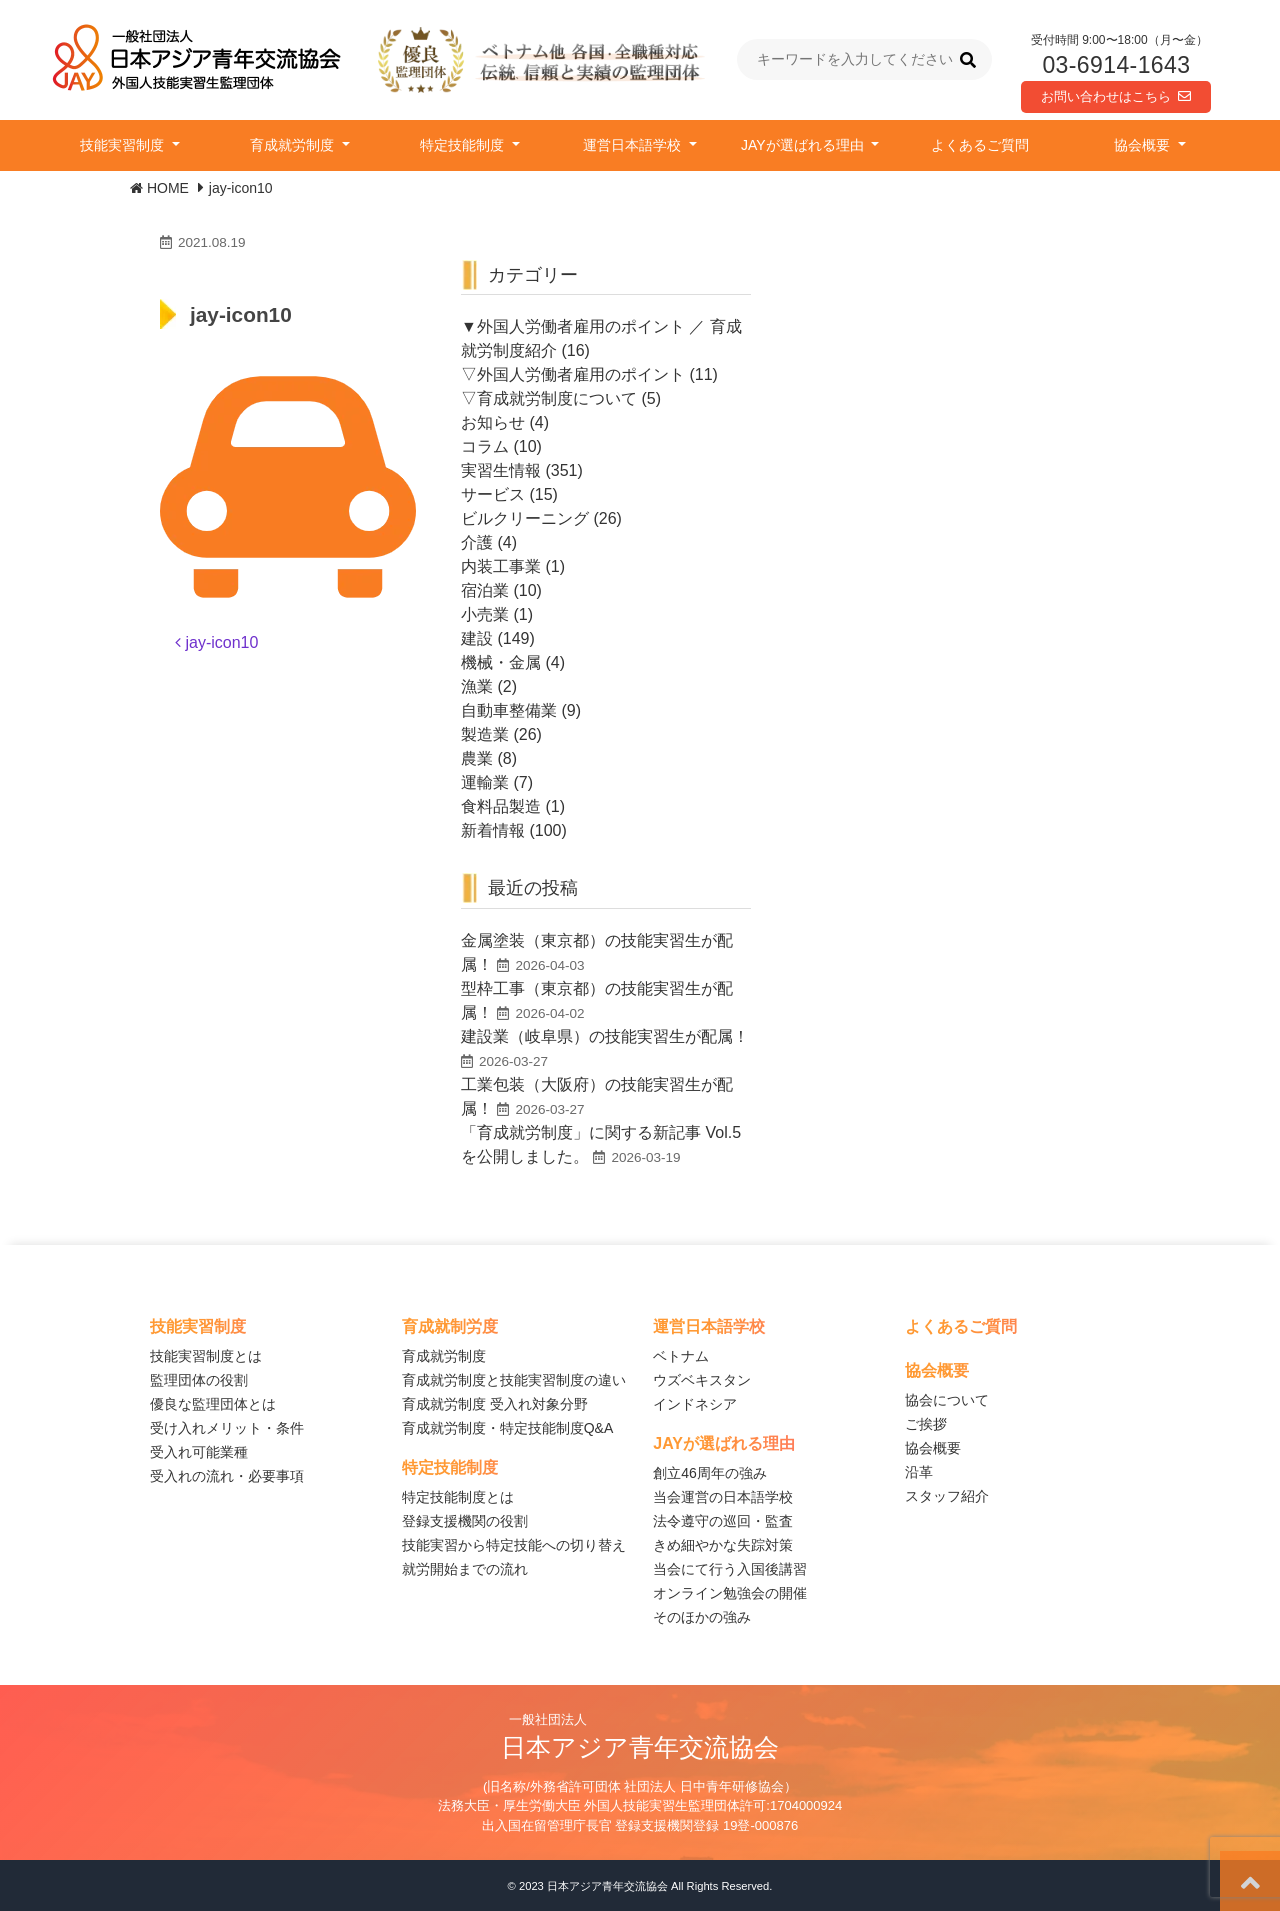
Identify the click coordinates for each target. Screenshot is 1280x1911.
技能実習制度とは (206, 1356)
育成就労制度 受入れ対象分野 (495, 1404)
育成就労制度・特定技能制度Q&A (508, 1428)
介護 (477, 542)
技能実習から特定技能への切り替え (514, 1545)
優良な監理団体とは (213, 1404)
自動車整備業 (509, 710)
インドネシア (695, 1404)
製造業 (485, 734)
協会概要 (1144, 145)
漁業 (477, 686)
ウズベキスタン (702, 1380)
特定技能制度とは (458, 1497)
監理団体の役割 (199, 1380)
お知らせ (493, 422)
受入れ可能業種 (199, 1452)
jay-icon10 (216, 642)
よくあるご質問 (980, 145)
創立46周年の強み (710, 1473)
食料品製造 (501, 806)
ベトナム (681, 1356)
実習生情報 (501, 470)
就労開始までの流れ (465, 1569)
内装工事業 (501, 566)
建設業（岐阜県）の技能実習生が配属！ (605, 1036)
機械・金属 (501, 662)
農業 (477, 758)
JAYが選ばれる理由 (804, 145)
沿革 (919, 1472)
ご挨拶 (926, 1424)
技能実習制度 (124, 145)
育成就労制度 (294, 145)
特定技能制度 (464, 145)
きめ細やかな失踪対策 (723, 1545)
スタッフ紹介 (947, 1496)
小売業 (485, 614)
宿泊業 (485, 590)
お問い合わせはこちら (1116, 96)
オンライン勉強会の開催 (730, 1593)
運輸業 (485, 782)
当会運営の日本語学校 (723, 1497)
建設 (477, 638)
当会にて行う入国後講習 (730, 1569)
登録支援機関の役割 (465, 1521)
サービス (493, 494)
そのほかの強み (702, 1617)
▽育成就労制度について (549, 398)
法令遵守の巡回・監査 (723, 1521)
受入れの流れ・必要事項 (227, 1476)
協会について (947, 1400)
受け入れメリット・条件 (227, 1428)
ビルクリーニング (525, 518)
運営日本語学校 (634, 145)
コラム (485, 446)
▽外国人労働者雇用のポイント (573, 374)
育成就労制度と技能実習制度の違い (514, 1380)
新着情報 (493, 830)
